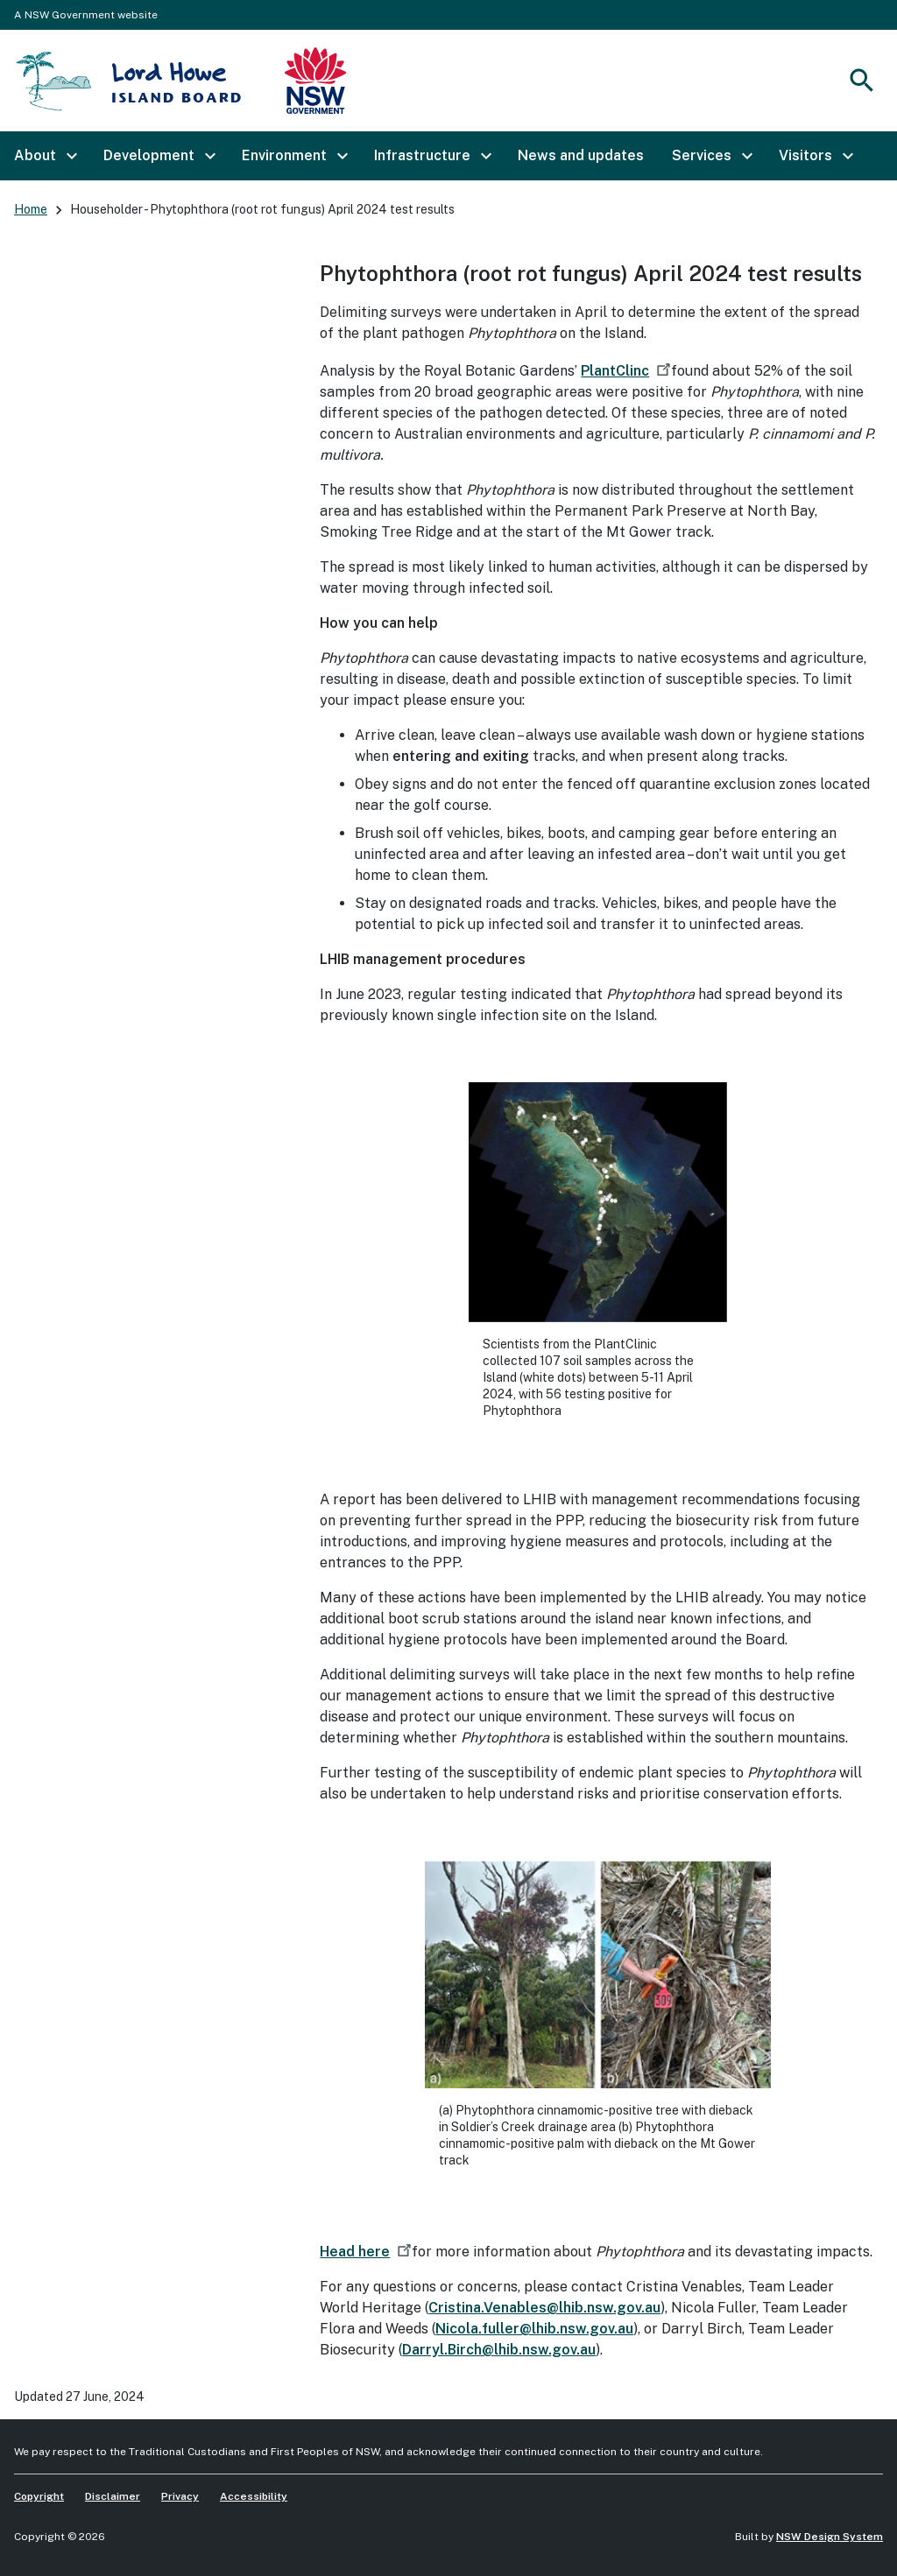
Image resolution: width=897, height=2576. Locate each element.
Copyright (39, 2496)
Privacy (180, 2496)
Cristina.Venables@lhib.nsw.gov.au (544, 2307)
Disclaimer (112, 2496)
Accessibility (253, 2496)
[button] (44, 155)
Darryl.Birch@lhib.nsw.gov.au (499, 2349)
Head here (367, 2251)
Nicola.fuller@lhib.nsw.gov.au (534, 2328)
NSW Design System (829, 2536)
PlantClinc (628, 370)
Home (30, 209)
